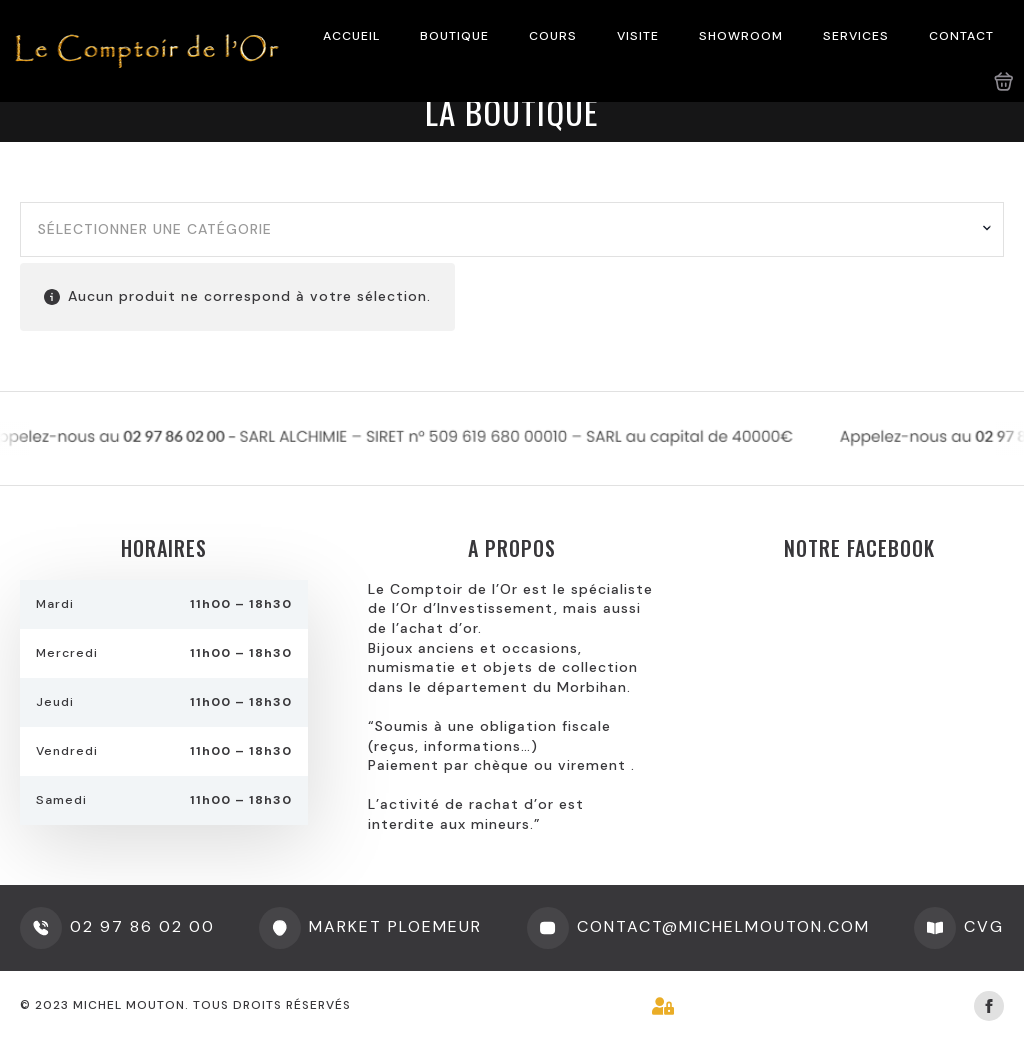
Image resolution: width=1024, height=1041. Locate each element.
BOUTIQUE (454, 36)
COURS (553, 36)
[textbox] (504, 230)
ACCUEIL (351, 36)
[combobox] (512, 230)
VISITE (638, 36)
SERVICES (856, 36)
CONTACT (961, 36)
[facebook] (989, 1006)
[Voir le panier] (1004, 82)
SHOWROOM (741, 36)
